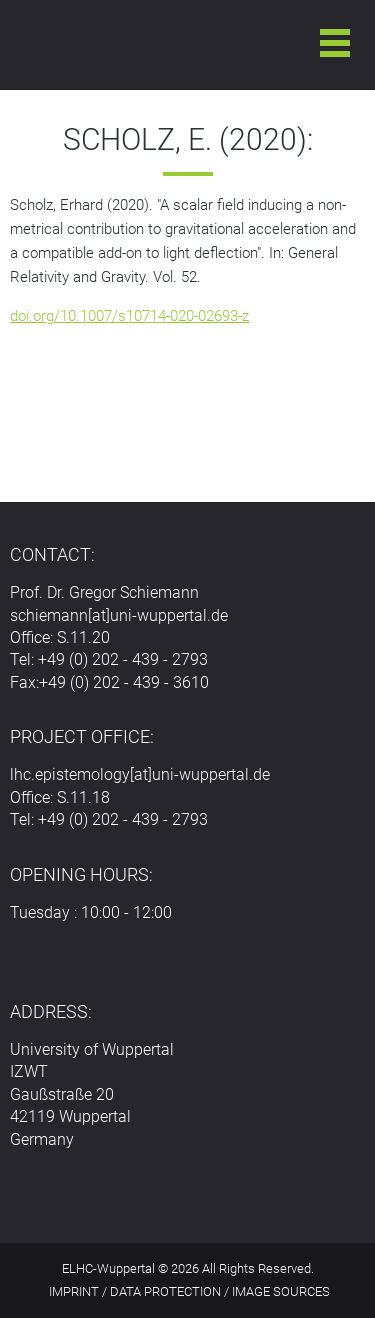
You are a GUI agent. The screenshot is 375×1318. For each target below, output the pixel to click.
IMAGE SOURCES (281, 1291)
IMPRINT (74, 1291)
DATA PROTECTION (165, 1291)
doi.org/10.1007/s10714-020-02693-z (129, 316)
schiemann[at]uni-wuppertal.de (119, 615)
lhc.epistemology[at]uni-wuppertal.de (140, 774)
